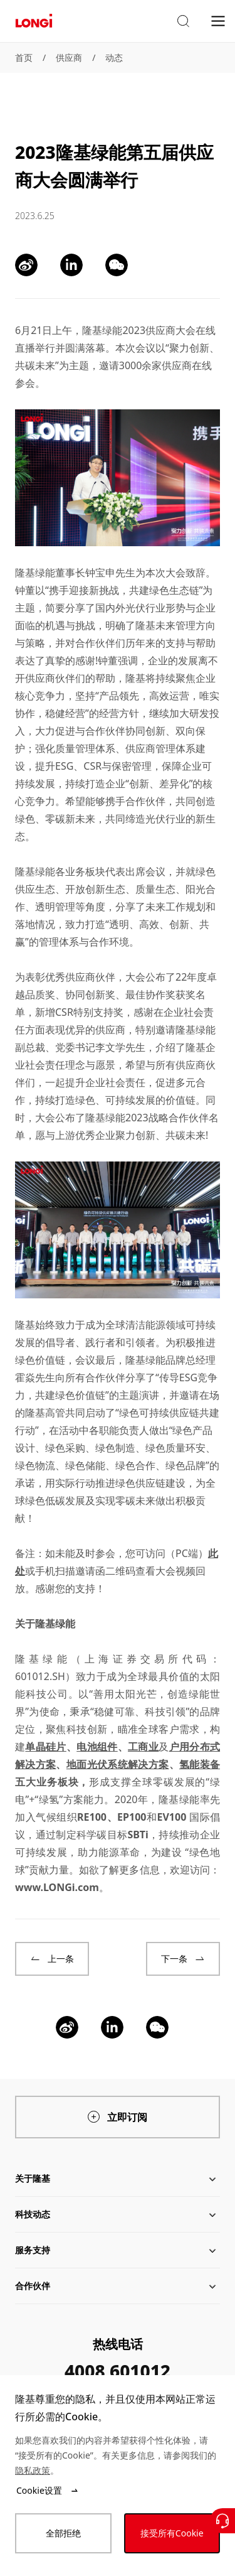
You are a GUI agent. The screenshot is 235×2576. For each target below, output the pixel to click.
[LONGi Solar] (34, 21)
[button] (183, 21)
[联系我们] (222, 2520)
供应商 (69, 57)
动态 (114, 57)
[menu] (218, 20)
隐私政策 (32, 2470)
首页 (24, 57)
